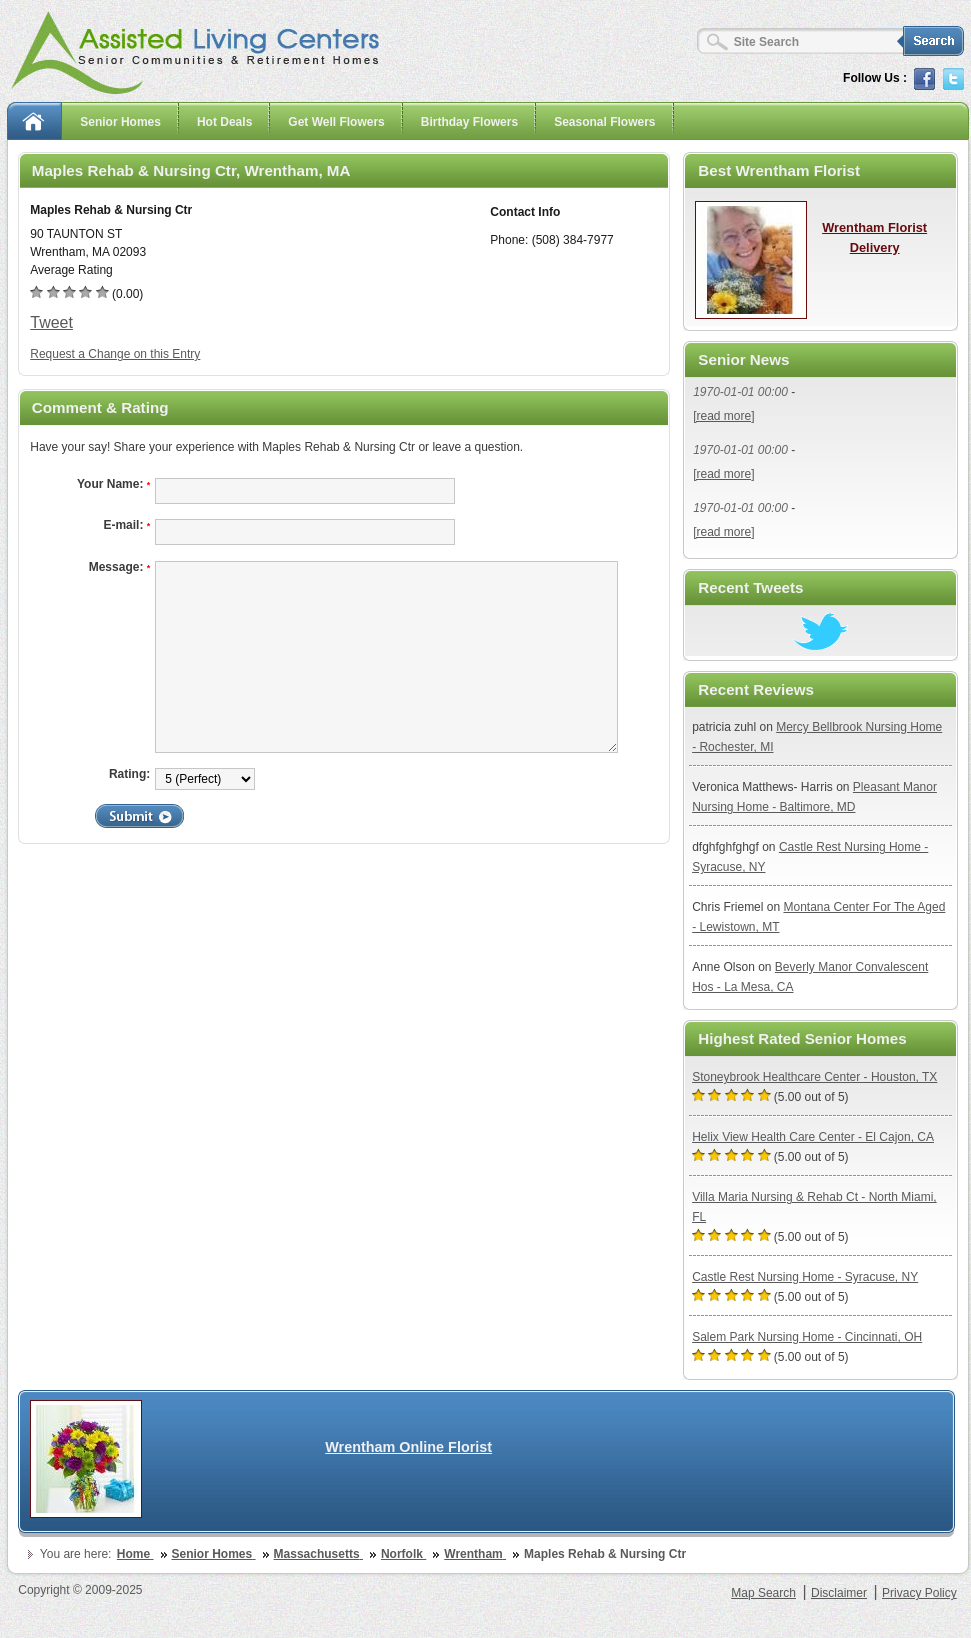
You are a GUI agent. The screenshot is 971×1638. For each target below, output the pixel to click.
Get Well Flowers (336, 122)
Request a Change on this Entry (115, 354)
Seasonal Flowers (604, 122)
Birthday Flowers (469, 122)
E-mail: (126, 525)
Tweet (51, 322)
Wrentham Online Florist (408, 1447)
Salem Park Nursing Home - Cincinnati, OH (807, 1337)
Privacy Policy (919, 1593)
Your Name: (113, 484)
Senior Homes (120, 122)
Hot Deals (224, 122)
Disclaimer (839, 1593)
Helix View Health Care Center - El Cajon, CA (813, 1137)
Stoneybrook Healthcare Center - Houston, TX (814, 1077)
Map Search (763, 1593)
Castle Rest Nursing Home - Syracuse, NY (805, 1277)
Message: (120, 567)
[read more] (723, 416)
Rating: (129, 774)
